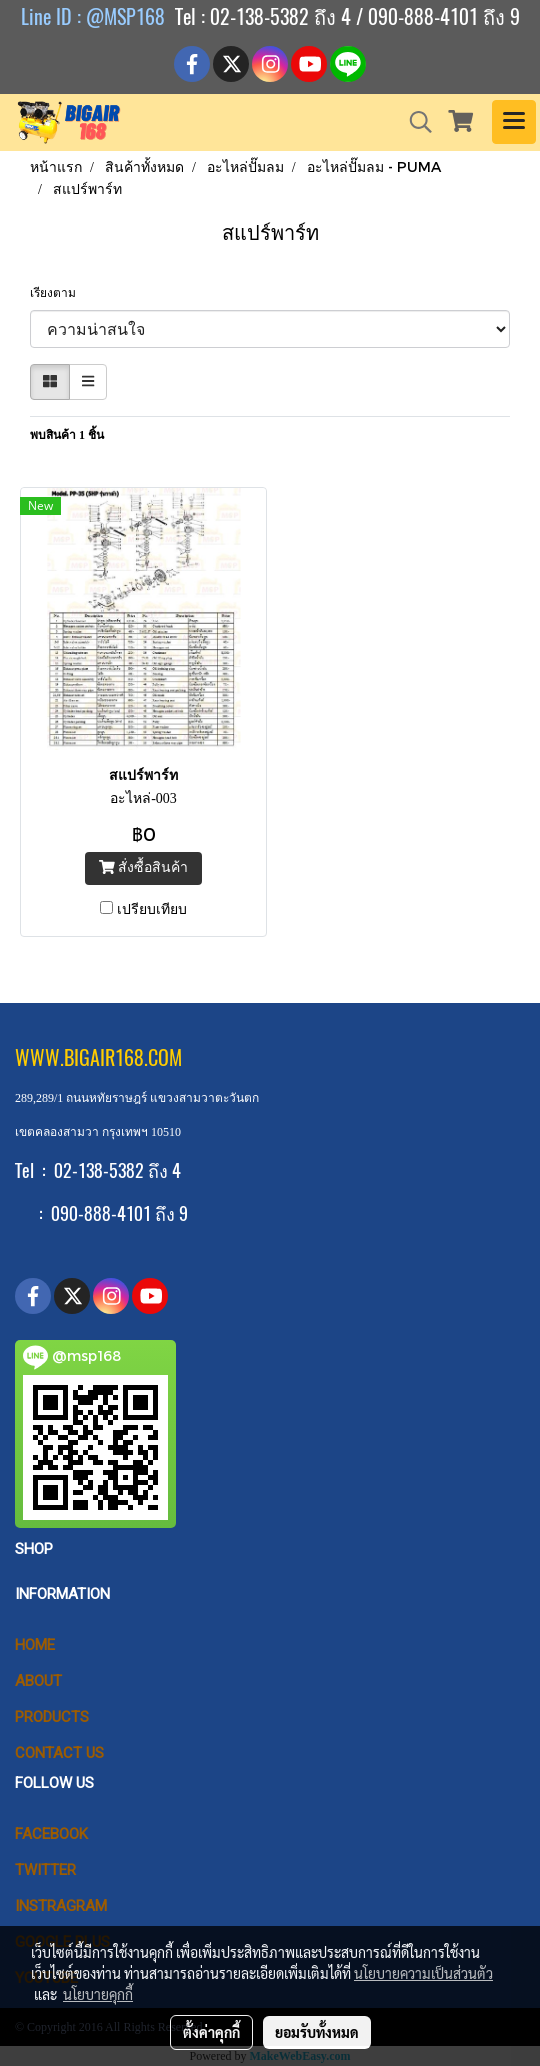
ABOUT (38, 1681)
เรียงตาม (57, 293)
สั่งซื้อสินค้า (143, 867)
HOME (35, 1645)
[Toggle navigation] (514, 122)
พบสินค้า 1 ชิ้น (67, 435)
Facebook (51, 1834)
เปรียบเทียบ (152, 909)
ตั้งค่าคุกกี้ (211, 2032)
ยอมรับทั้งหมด (317, 2032)
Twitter (45, 1870)
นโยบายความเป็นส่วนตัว (423, 1973)
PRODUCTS (52, 1717)
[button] (414, 122)
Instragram (61, 1906)
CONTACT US (59, 1753)
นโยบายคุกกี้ (98, 1994)
